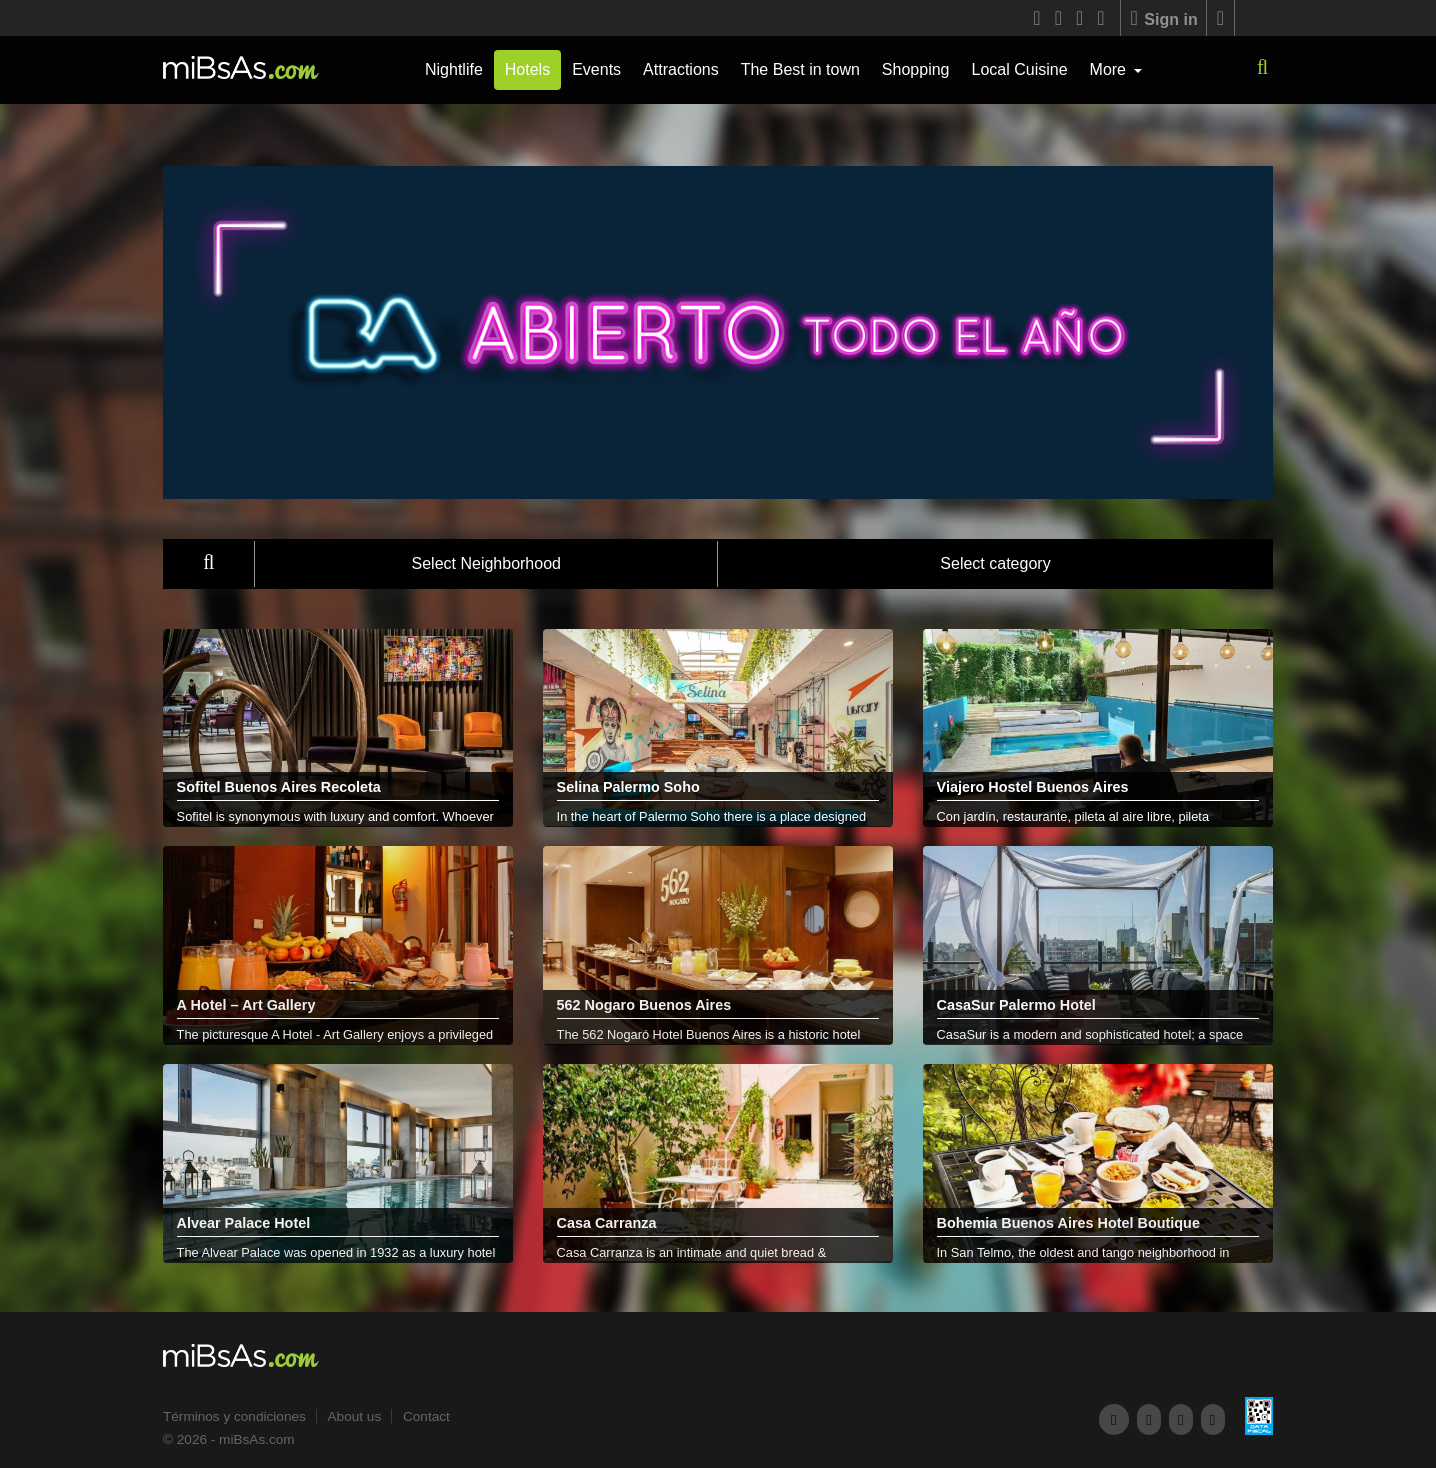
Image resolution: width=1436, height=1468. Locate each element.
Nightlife (454, 69)
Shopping (916, 69)
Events (596, 69)
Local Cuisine (1019, 69)
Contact (426, 1416)
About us (355, 1416)
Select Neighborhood (486, 563)
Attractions (681, 69)
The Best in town (800, 69)
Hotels (527, 69)
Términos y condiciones (234, 1416)
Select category (995, 563)
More (1110, 69)
